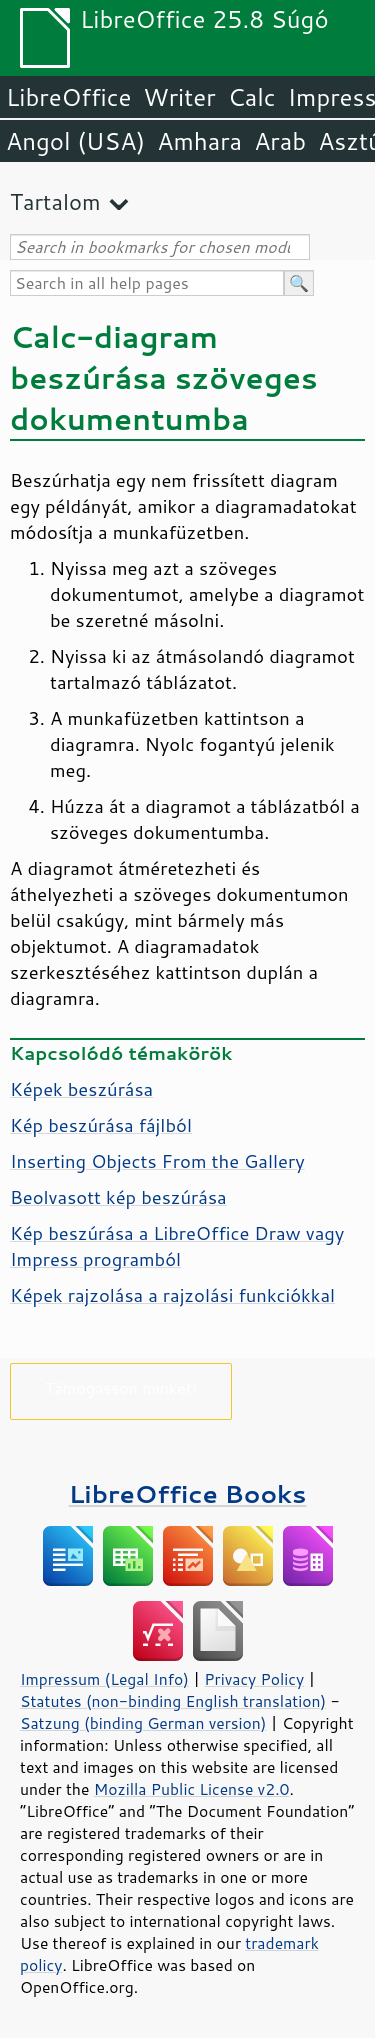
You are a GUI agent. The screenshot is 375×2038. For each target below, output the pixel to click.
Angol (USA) (75, 141)
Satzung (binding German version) (143, 1723)
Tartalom (55, 201)
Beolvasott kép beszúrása (118, 1197)
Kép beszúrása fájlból (101, 1125)
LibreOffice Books (188, 1493)
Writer (179, 97)
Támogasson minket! (121, 1387)
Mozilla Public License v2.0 (192, 1789)
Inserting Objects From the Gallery (157, 1161)
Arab (280, 141)
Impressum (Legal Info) (104, 1679)
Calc (252, 97)
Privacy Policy (254, 1679)
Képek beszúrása (81, 1089)
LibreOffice (68, 97)
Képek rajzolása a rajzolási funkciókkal (172, 1295)
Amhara (199, 141)
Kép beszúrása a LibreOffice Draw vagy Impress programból (177, 1246)
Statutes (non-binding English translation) (173, 1701)
